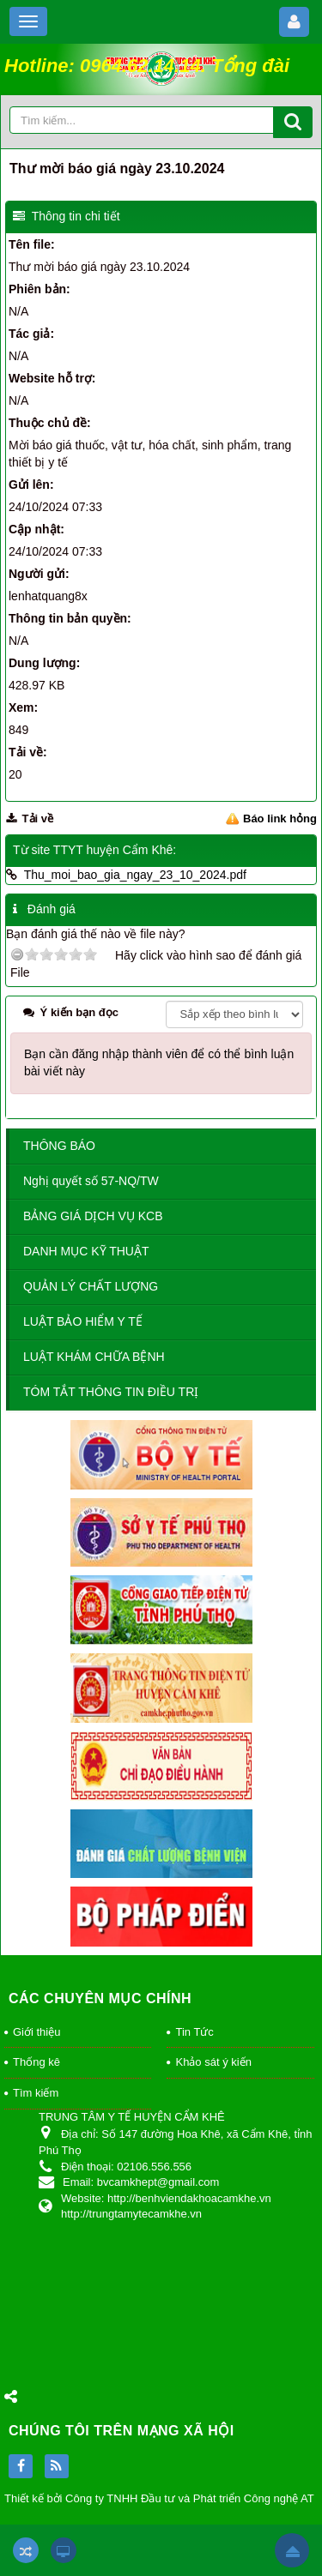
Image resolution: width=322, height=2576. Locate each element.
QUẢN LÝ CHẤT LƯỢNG (90, 1286)
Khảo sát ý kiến (213, 2061)
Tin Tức (194, 2031)
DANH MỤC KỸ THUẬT (86, 1251)
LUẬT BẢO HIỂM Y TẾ (83, 1321)
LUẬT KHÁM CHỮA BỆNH (94, 1356)
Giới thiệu (36, 2031)
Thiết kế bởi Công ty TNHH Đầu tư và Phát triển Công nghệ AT (159, 2498)
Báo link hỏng (280, 818)
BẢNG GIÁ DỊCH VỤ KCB (92, 1216)
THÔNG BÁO (59, 1146)
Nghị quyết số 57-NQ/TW (91, 1181)
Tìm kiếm (35, 2092)
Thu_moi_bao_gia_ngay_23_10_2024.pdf (135, 875)
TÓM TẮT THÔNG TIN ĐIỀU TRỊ (110, 1392)
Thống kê (36, 2061)
